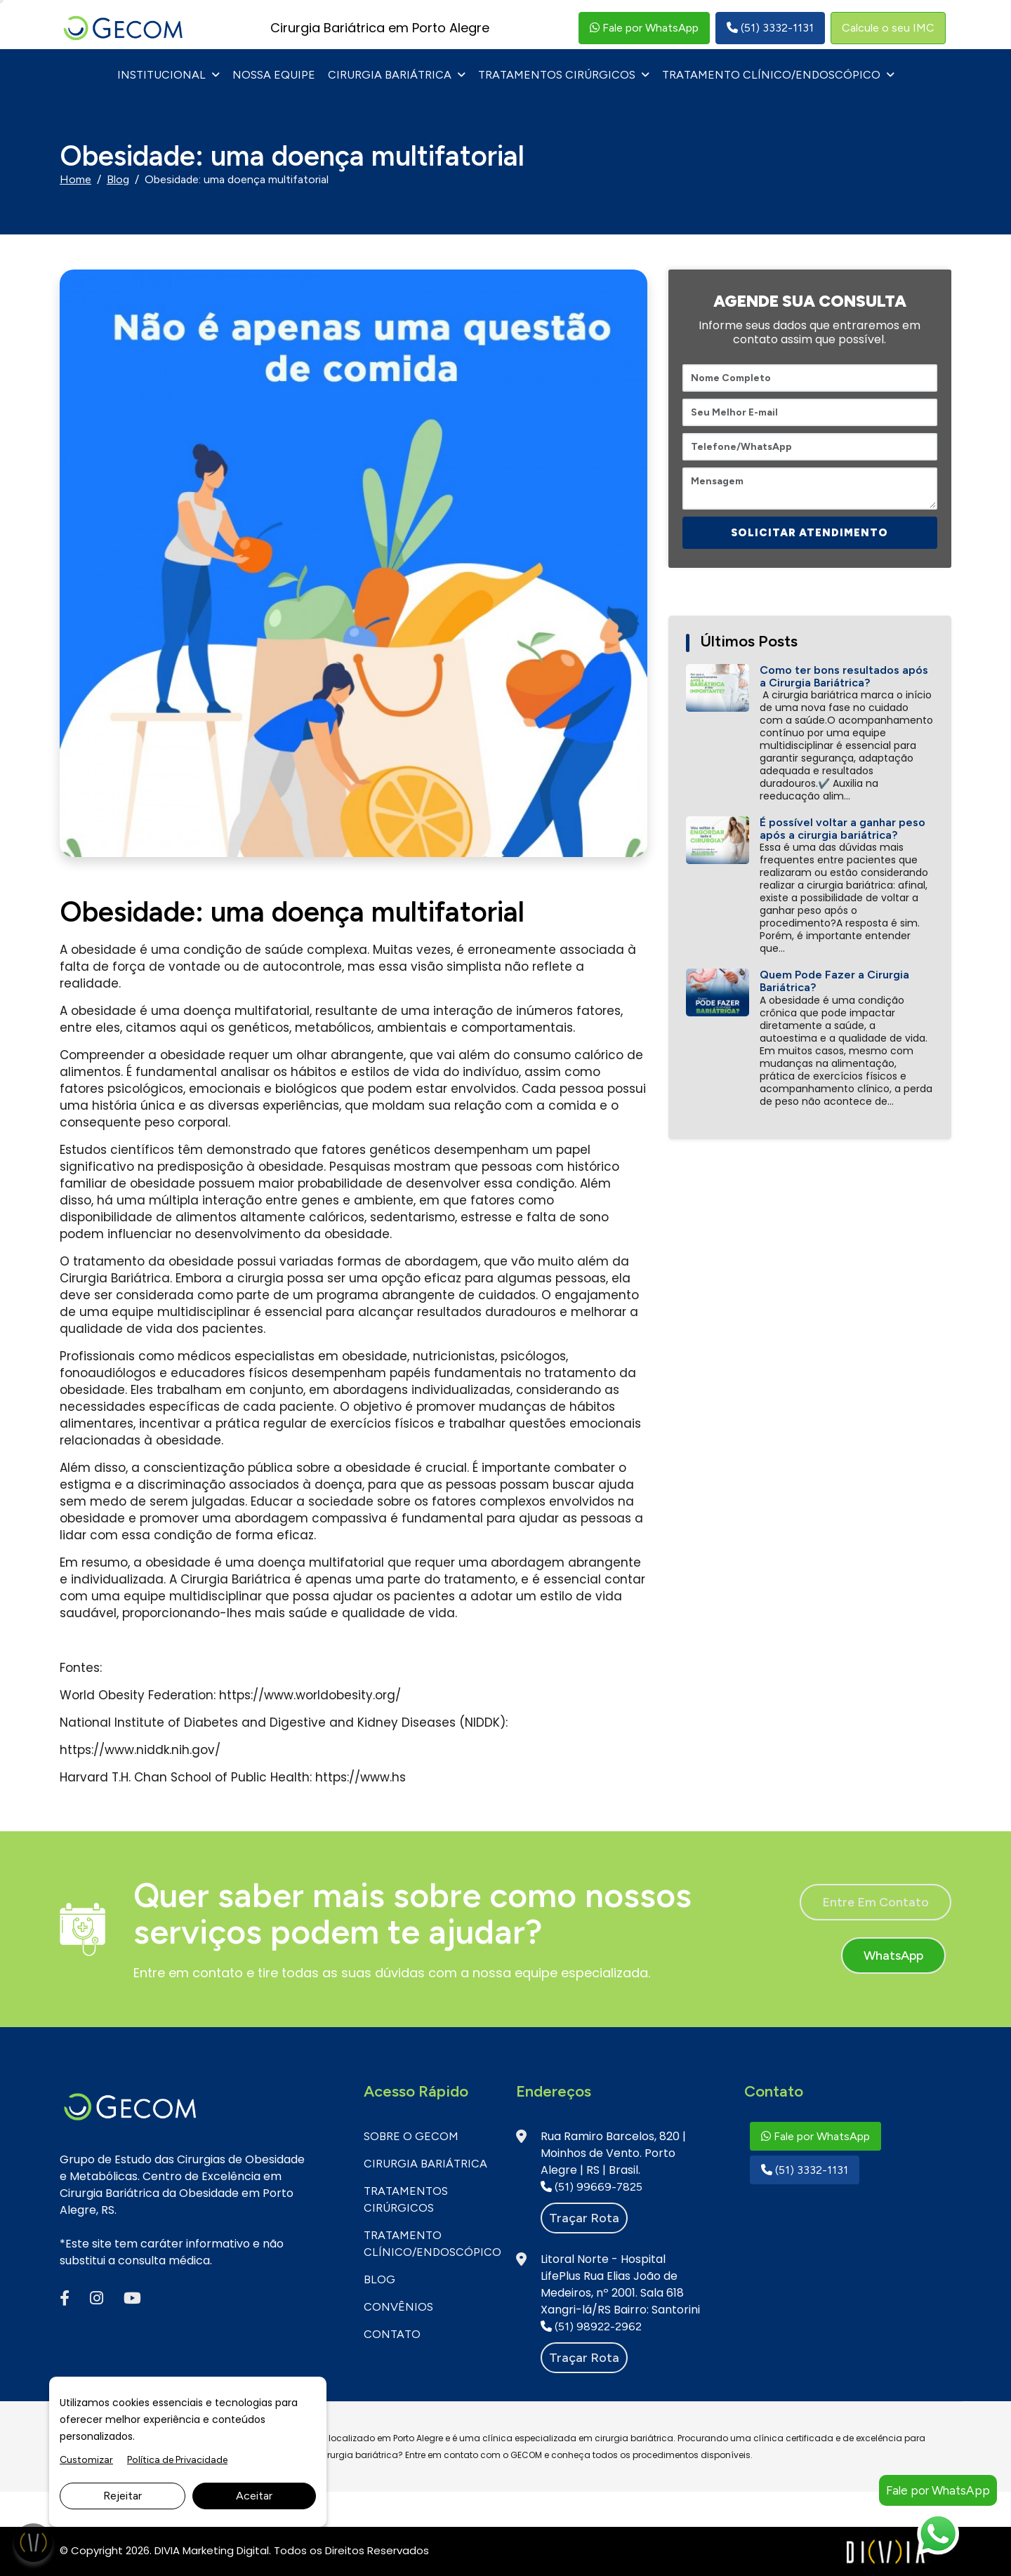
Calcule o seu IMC (888, 27)
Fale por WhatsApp (644, 27)
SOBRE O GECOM (411, 2136)
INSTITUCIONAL (161, 74)
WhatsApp (893, 1955)
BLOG (379, 2279)
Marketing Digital (226, 2550)
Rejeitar (122, 2495)
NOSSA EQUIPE (273, 74)
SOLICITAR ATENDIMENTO (809, 532)
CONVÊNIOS (398, 2306)
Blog (118, 179)
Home (75, 179)
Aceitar (254, 2495)
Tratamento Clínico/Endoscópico (771, 74)
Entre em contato (875, 1902)
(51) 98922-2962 (591, 2326)
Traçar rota (584, 2218)
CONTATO (392, 2334)
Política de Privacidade (177, 2460)
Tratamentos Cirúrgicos (556, 74)
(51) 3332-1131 (770, 27)
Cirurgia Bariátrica (389, 74)
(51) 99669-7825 (591, 2186)
